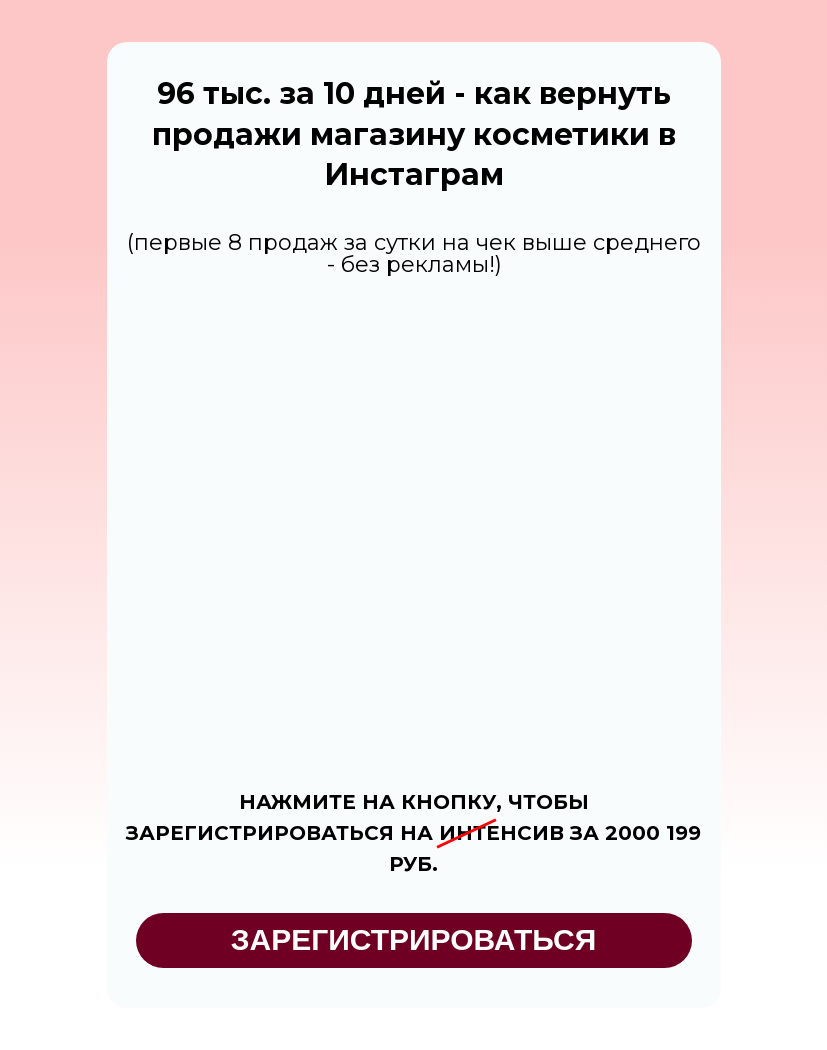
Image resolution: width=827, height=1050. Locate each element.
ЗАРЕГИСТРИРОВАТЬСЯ (414, 939)
